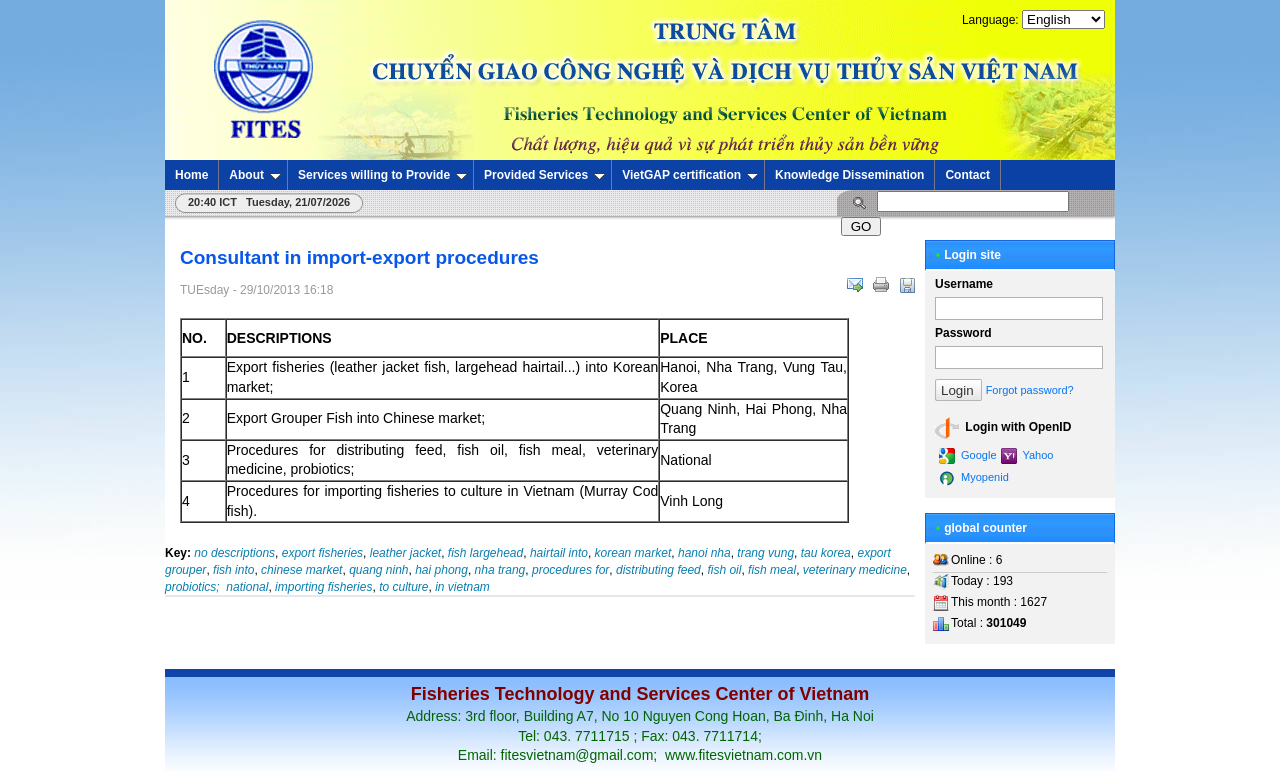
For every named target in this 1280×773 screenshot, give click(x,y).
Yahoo (1027, 456)
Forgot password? (1030, 390)
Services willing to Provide (382, 175)
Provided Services (544, 175)
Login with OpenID (1003, 428)
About (255, 175)
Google (968, 456)
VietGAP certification (690, 175)
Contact (967, 175)
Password (963, 333)
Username (964, 284)
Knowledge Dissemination (849, 175)
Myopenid (974, 478)
